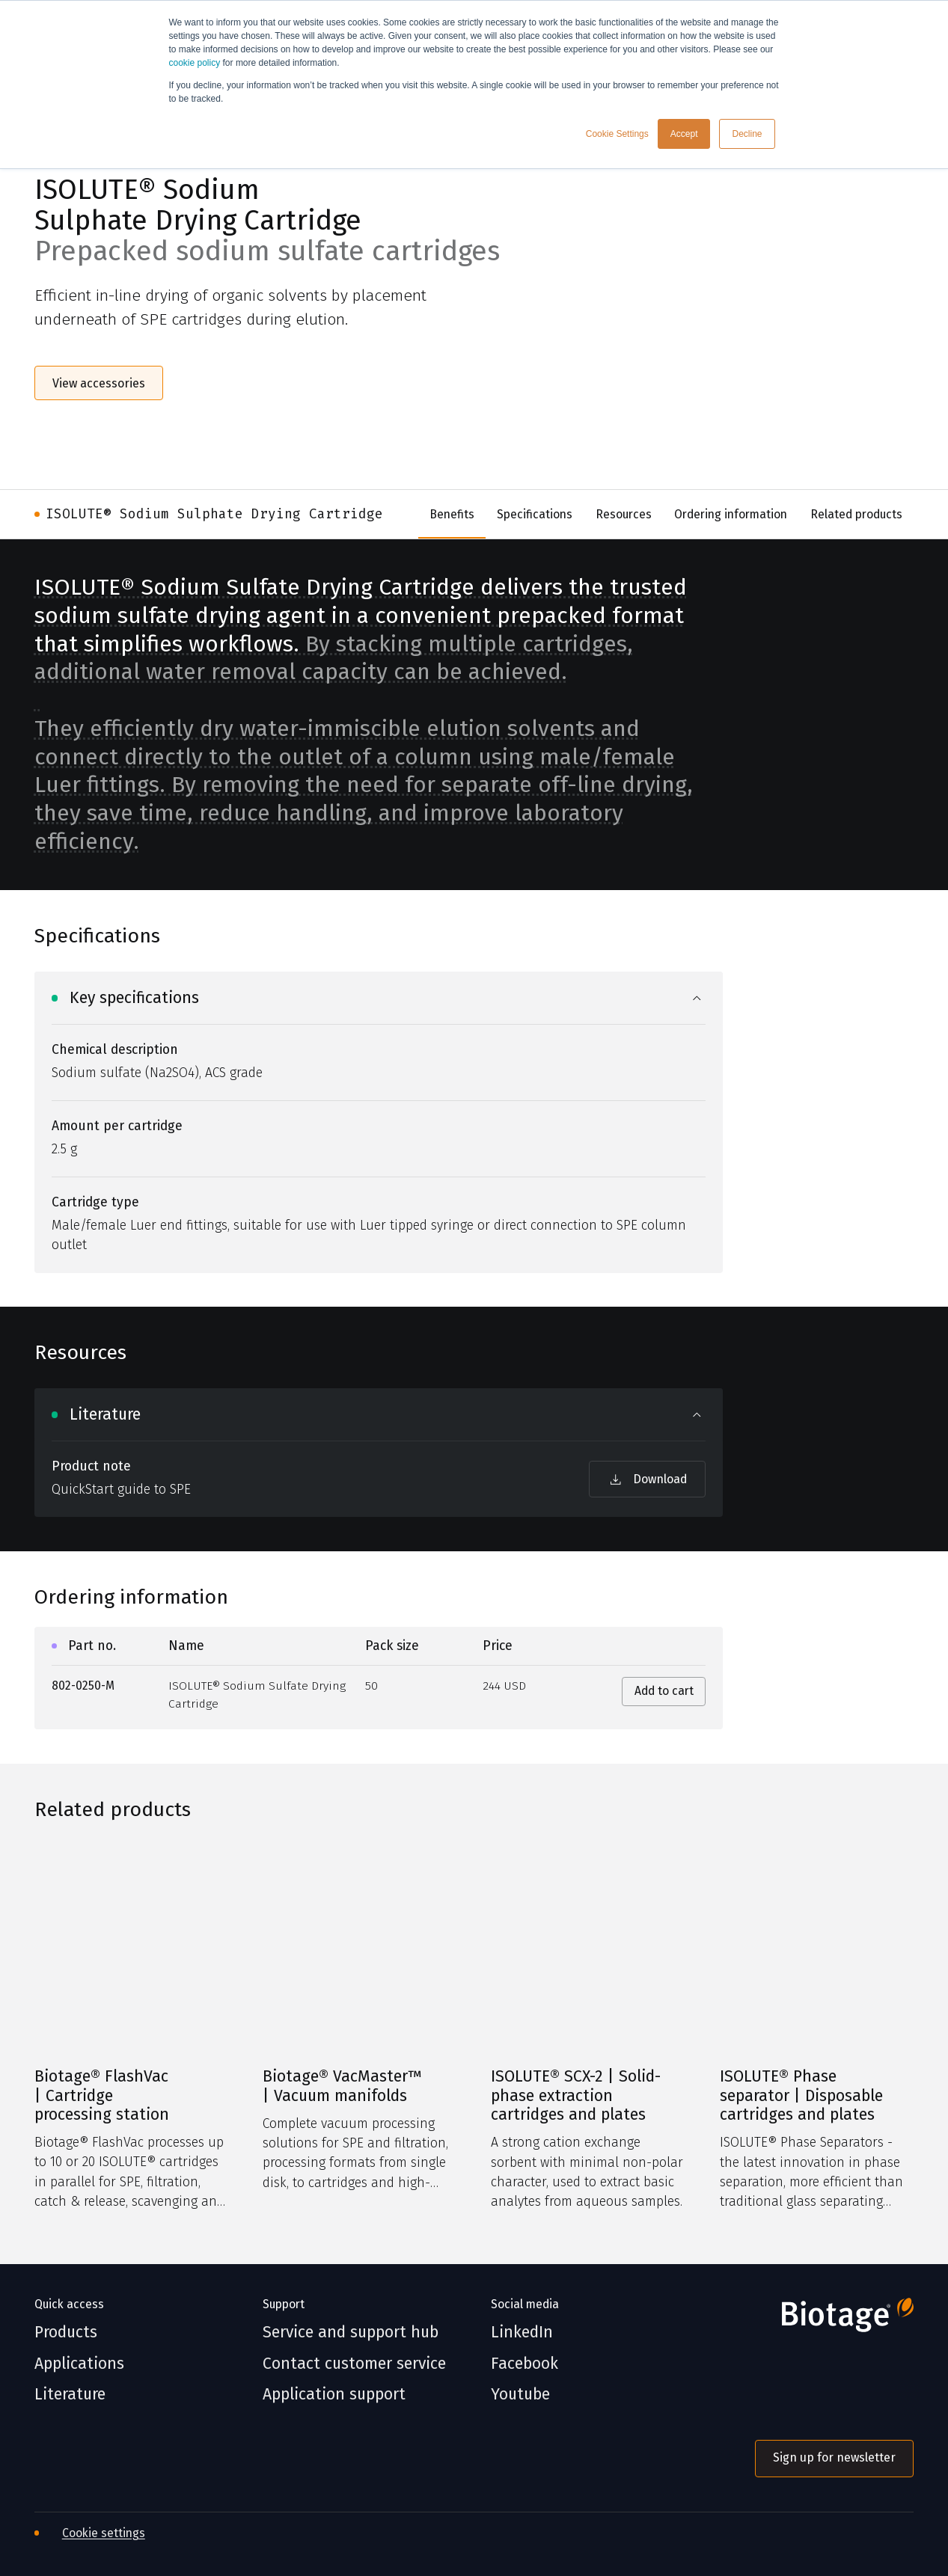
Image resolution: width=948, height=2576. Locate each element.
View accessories (98, 383)
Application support (334, 2394)
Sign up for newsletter (834, 2457)
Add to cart (664, 1691)
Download (647, 1479)
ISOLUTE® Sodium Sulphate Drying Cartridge (214, 514)
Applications (79, 2364)
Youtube (520, 2394)
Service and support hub (350, 2332)
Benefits (451, 514)
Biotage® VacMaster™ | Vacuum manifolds (342, 2086)
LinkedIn (522, 2332)
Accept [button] (684, 134)
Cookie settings (103, 2533)
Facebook (524, 2364)
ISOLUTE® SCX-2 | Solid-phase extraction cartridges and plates (576, 2095)
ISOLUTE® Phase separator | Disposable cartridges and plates (801, 2095)
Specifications (534, 514)
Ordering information (730, 514)
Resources (624, 514)
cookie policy (195, 63)
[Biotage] (834, 2320)
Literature (69, 2394)
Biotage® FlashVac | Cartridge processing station (101, 2095)
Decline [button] (747, 134)
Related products (856, 514)
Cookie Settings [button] (617, 134)
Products (65, 2332)
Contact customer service (354, 2364)
